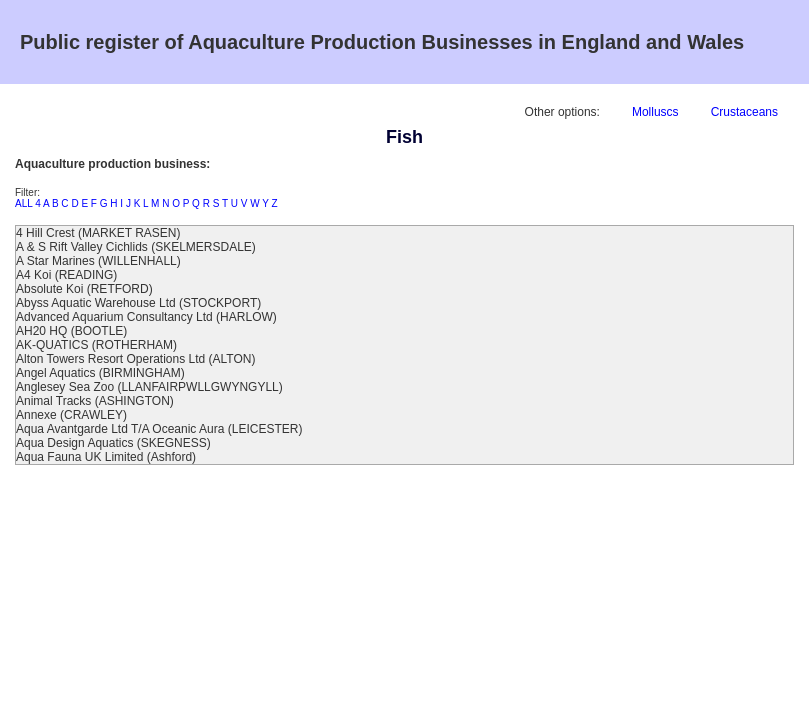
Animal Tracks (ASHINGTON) (95, 401)
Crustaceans (744, 112)
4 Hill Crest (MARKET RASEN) (98, 233)
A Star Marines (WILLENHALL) (98, 261)
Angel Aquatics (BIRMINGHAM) (100, 373)
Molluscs (655, 112)
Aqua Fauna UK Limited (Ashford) (106, 457)
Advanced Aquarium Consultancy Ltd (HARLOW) (146, 317)
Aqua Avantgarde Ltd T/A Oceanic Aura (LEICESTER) (159, 429)
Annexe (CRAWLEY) (71, 415)
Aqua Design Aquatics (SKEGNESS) (113, 443)
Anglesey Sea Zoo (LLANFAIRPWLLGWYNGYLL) (149, 387)
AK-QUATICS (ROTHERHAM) (96, 345)
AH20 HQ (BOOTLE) (71, 331)
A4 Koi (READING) (66, 275)
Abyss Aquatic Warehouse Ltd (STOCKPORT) (138, 303)
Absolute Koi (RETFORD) (84, 289)
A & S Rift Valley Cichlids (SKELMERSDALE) (136, 247)
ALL (23, 203)
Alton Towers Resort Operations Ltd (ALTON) (135, 359)
